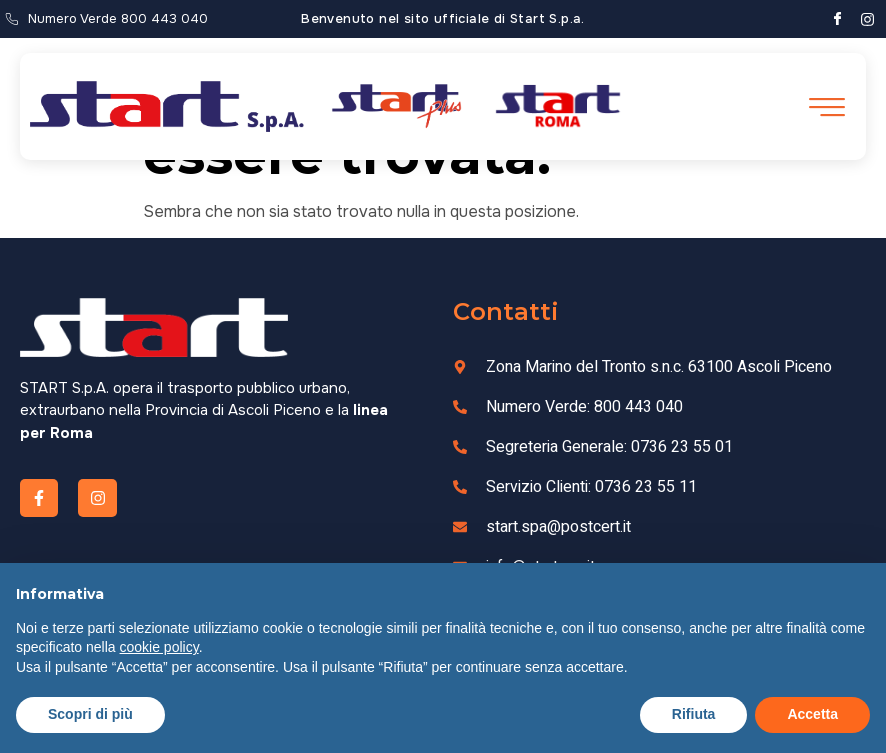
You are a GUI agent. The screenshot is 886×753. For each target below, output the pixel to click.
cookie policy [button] (159, 647)
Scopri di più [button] (90, 714)
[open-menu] (825, 108)
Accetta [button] (812, 714)
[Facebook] (838, 19)
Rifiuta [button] (694, 714)
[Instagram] (868, 19)
